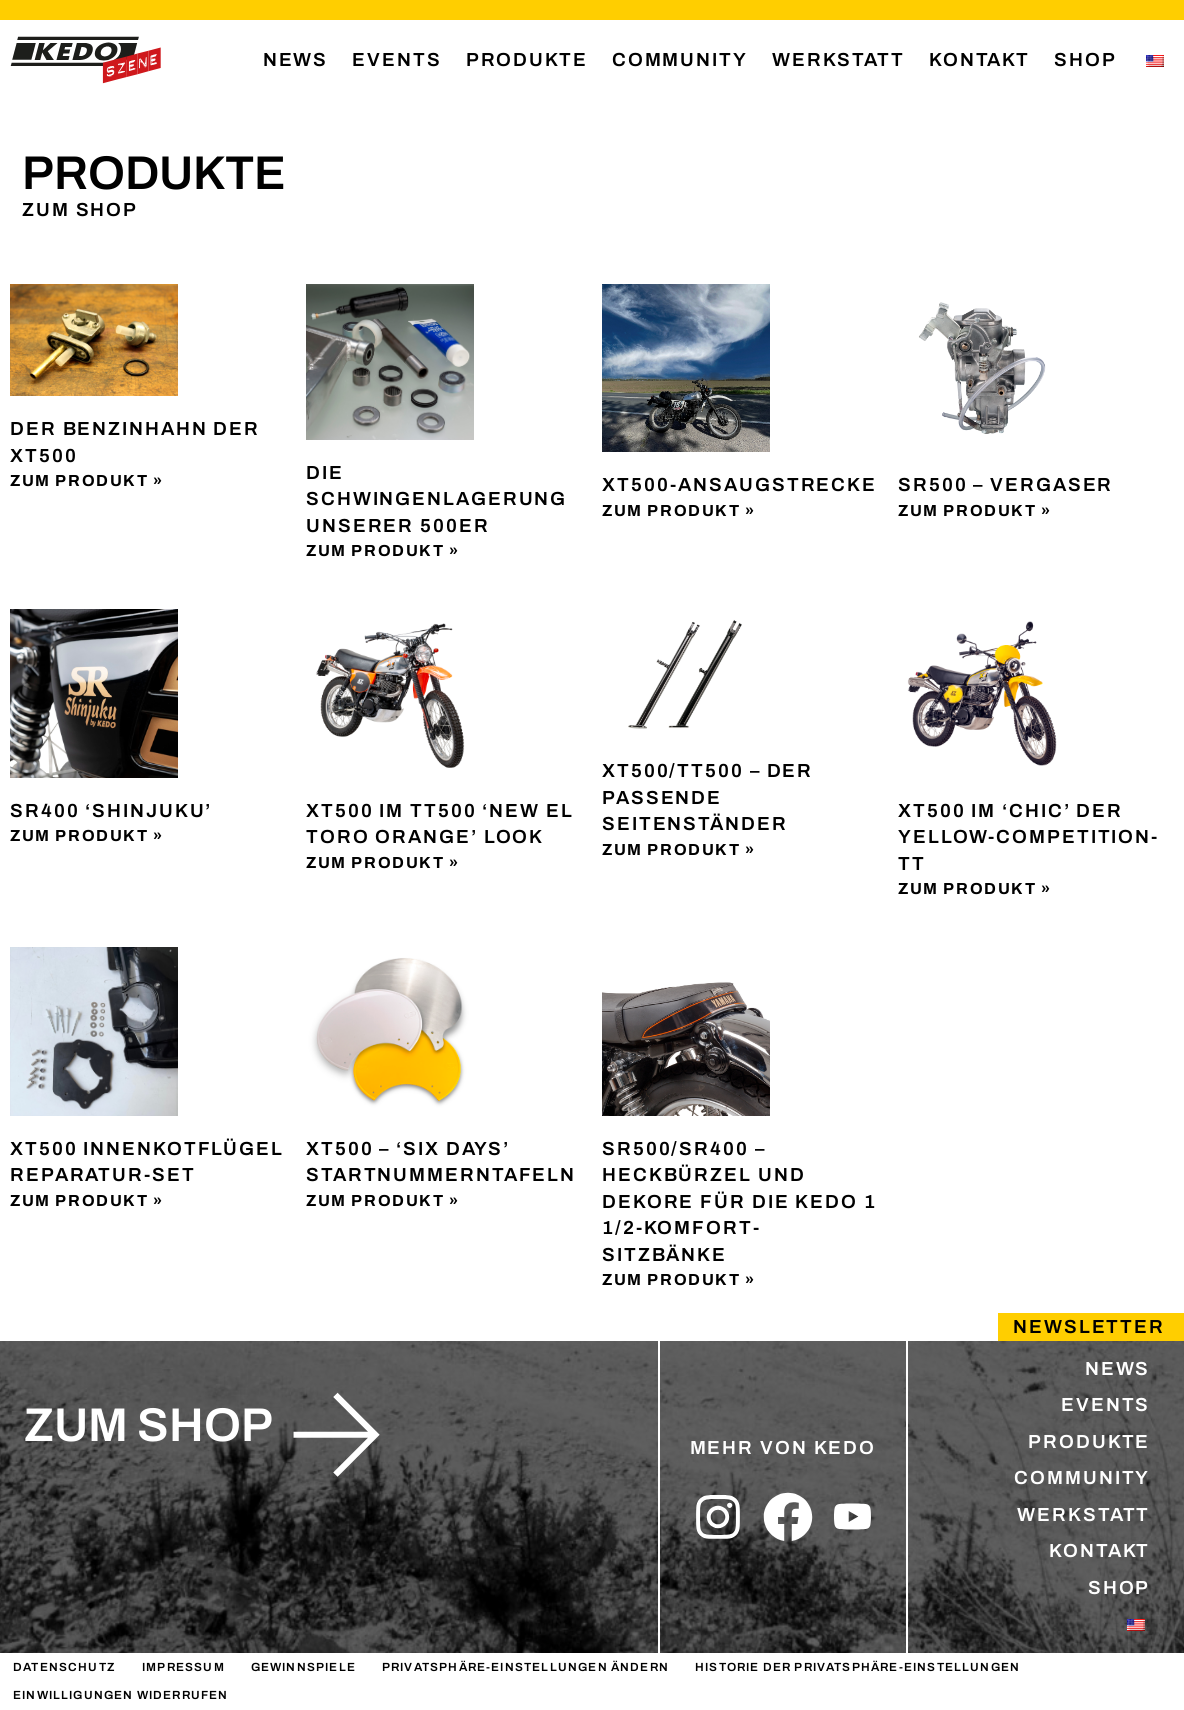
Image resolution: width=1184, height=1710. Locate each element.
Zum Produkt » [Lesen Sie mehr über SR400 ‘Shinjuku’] (87, 835)
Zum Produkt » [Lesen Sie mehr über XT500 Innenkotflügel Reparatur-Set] (87, 1200)
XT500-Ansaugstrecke (739, 484)
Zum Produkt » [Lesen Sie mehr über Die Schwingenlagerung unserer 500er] (383, 550)
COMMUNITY (680, 59)
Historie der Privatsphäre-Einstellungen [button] (857, 1667)
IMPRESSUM (183, 1667)
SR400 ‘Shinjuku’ (111, 810)
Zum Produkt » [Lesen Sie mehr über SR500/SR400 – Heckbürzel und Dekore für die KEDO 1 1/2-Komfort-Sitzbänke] (679, 1279)
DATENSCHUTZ (64, 1667)
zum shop (148, 1425)
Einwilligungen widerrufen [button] (121, 1695)
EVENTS (396, 59)
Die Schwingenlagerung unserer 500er (436, 499)
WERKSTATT (838, 59)
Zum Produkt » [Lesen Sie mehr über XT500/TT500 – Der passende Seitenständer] (679, 849)
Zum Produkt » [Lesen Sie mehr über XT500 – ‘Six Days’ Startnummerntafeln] (383, 1200)
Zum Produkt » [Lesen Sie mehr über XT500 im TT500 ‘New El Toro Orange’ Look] (383, 862)
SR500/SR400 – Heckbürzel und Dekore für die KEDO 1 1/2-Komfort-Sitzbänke (739, 1201)
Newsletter (1089, 1326)
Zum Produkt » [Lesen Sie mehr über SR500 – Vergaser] (975, 510)
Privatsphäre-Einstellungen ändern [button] (525, 1667)
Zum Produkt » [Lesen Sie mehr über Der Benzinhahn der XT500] (87, 480)
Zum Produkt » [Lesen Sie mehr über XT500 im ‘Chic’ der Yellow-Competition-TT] (975, 888)
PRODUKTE (527, 59)
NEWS (296, 59)
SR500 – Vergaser (1005, 484)
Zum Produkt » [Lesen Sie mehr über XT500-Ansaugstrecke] (679, 510)
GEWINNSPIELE (303, 1667)
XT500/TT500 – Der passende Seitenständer (707, 797)
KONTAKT (979, 59)
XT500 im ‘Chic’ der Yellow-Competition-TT (1028, 837)
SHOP (1085, 59)
